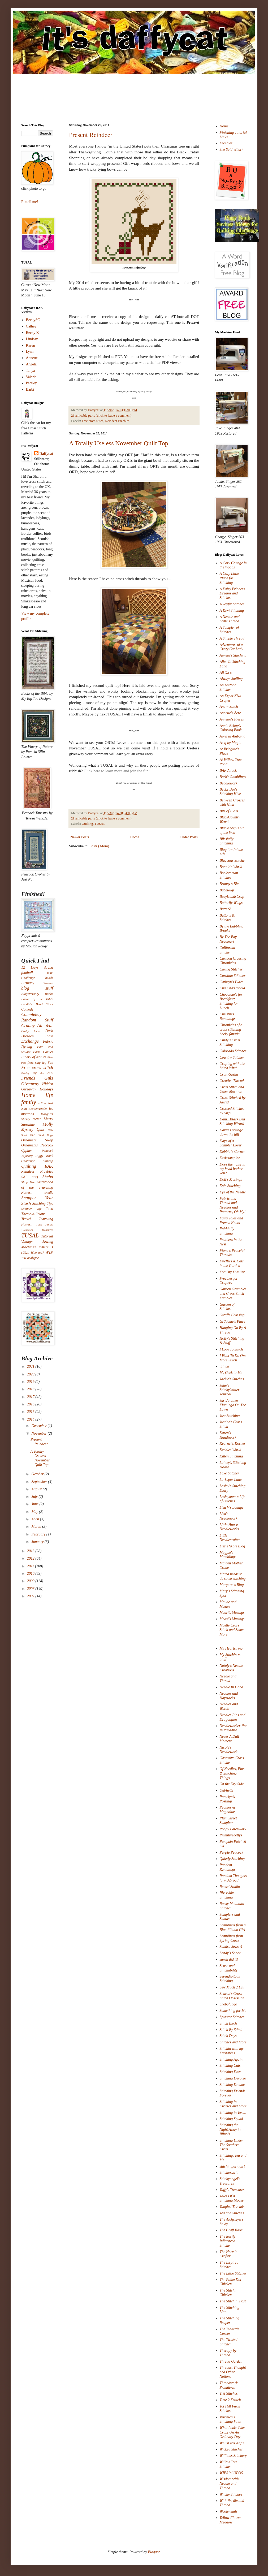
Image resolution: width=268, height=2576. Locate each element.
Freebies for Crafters (229, 1280)
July (34, 1497)
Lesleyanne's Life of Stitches (232, 1499)
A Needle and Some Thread (230, 619)
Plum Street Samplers (228, 1820)
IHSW (42, 1103)
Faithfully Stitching (227, 1231)
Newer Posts (79, 837)
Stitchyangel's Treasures (230, 2181)
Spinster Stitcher (232, 2017)
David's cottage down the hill (231, 1132)
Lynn (30, 351)
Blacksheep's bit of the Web (232, 830)
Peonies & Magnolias (228, 1809)
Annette (32, 358)
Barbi (30, 389)
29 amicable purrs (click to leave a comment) (101, 818)
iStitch (224, 1366)
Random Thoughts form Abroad (233, 1878)
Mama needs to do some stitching (233, 1576)
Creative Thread (232, 1081)
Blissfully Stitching (227, 841)
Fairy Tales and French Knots (231, 1220)
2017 (31, 1397)
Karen (30, 345)
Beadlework (228, 783)
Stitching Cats (230, 2066)
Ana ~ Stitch (229, 707)
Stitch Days (228, 2036)
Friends (28, 1078)
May (35, 1512)
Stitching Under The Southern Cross (231, 2144)
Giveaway (30, 1083)
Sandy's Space (230, 1953)
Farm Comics (43, 1052)
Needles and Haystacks (229, 1696)
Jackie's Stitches (232, 1379)
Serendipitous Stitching (230, 1978)
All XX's (226, 673)
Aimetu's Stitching (233, 655)
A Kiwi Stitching (232, 610)
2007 (31, 1596)
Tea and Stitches (232, 2213)
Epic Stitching (230, 1186)
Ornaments (29, 1145)
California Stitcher (227, 950)
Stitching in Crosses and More (233, 2104)
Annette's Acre (230, 713)
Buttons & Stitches (227, 917)
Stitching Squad (231, 2119)
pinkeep (48, 1161)
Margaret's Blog (232, 1585)
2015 (31, 1412)
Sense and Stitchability (229, 1968)
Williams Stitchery (233, 2456)
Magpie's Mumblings (228, 1555)
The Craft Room (232, 2230)
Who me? (37, 1252)
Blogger (153, 2552)
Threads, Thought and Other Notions (233, 2372)
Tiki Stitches (229, 2394)
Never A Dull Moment (229, 1738)
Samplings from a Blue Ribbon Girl (233, 1927)
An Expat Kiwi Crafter (230, 698)
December (39, 1426)
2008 (31, 1589)
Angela (31, 364)
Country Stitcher (232, 1057)
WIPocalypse (30, 1258)
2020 (31, 1374)
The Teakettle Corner (230, 2331)
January (37, 1542)
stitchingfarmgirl (232, 2166)
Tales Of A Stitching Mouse (232, 2198)
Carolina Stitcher (232, 976)
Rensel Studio (230, 1887)
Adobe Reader (173, 357)
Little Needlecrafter (230, 1537)
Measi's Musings (232, 1619)
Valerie (31, 377)
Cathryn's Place (232, 982)
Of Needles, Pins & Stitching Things (232, 1773)
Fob (50, 1062)
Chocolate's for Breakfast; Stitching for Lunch (231, 1001)
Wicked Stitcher (231, 2449)
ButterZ (225, 909)
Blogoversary (30, 994)
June (35, 1504)
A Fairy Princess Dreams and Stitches (232, 593)
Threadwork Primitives (229, 2385)
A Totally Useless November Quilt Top (118, 443)
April (35, 1519)
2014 (31, 1419)
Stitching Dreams (232, 2085)
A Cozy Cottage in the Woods (233, 565)
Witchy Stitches (231, 2494)
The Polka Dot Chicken (230, 2282)
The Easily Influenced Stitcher (228, 2240)
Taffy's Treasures (232, 2190)
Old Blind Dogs (41, 1135)
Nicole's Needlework (228, 1749)
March (36, 1527)
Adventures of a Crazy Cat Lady (231, 647)
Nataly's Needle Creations (231, 1668)
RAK (49, 1166)
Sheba (47, 1176)
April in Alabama (232, 736)
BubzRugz (227, 890)
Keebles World (230, 1450)
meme (37, 1119)
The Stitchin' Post (233, 2301)
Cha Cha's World (232, 988)
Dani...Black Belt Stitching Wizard (232, 1121)
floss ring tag (37, 1062)
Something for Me (233, 2011)
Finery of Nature (33, 1057)
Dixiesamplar (230, 1158)
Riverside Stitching (227, 1895)
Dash (49, 1031)
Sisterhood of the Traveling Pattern (37, 1187)
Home (134, 837)
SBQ (35, 1177)
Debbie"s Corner (232, 1152)
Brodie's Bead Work (37, 1004)
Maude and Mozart (228, 1604)
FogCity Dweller (232, 1272)
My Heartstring (231, 1648)
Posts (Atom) (99, 846)
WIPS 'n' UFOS (231, 2473)
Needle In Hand (231, 1687)
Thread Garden (231, 2361)
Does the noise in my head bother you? (232, 1168)
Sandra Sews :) (231, 1947)
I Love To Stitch (231, 1349)
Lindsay (32, 339)
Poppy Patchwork (233, 1829)
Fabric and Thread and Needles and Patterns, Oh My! (233, 1205)
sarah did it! (229, 1959)
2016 (31, 1404)
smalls (49, 1192)
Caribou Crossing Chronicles (233, 960)
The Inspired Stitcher (229, 2264)
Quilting (87, 824)
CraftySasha (229, 1074)
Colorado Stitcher (233, 1051)
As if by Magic (230, 743)
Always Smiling (231, 679)
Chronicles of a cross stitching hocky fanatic (231, 1029)
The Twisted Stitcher (228, 2342)
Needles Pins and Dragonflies (232, 1717)
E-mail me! (29, 202)
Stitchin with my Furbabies (232, 2051)
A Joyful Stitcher (232, 604)
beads (49, 978)
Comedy (27, 1009)
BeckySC (33, 320)
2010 (31, 1574)
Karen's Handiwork (228, 1435)
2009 (31, 1581)
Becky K (32, 333)
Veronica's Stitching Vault (230, 2419)
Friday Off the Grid (37, 1073)
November (39, 1433)
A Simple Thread (232, 638)
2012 (31, 1558)
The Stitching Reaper (229, 2320)
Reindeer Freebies (117, 421)
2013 (31, 1551)
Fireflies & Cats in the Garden (232, 1263)
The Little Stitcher (233, 2273)
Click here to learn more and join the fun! (117, 771)
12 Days (29, 967)
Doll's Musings (231, 1179)
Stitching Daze (230, 2072)
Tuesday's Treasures (37, 1229)
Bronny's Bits (229, 884)
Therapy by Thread (228, 2353)
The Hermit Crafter (228, 2254)
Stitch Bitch (228, 2023)
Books (49, 994)
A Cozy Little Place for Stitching (229, 578)
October (37, 1474)
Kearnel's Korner (233, 1444)
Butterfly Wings (231, 903)
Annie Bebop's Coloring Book (231, 728)
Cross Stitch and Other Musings (232, 1089)
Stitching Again (231, 2059)
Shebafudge (228, 2004)
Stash (26, 1203)
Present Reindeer (90, 134)
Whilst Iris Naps (232, 2443)
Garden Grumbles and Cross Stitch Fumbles (233, 1293)
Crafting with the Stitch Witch (232, 1066)
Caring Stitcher (231, 969)
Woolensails (228, 2511)
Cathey (31, 326)
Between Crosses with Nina (232, 802)
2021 (31, 1367)
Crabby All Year (37, 1025)
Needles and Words (229, 1706)
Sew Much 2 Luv (232, 1987)
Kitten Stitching (231, 1456)
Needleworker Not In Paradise (233, 1728)
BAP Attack (228, 771)
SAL (24, 1177)
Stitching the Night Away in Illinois (230, 2129)
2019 (31, 1382)
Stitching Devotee (233, 2078)
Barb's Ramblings (233, 777)
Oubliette (227, 1790)
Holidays (46, 1089)
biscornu (48, 983)
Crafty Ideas (30, 1031)
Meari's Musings (232, 1613)
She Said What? (231, 150)
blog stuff (37, 988)
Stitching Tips (42, 1204)
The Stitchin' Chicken (229, 2292)
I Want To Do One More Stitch (233, 1358)
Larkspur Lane (231, 1480)
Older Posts (189, 837)
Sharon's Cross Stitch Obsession (232, 1996)
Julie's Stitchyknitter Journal (230, 1389)
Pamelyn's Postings (227, 1799)
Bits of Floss (229, 811)
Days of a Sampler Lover (231, 1143)
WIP (49, 1252)
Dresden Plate (37, 1036)
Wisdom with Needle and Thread (229, 2483)
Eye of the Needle (233, 1192)
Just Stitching (230, 1416)
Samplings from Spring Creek (231, 1938)
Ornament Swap (37, 1140)
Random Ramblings (228, 1867)
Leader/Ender (38, 1109)
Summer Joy (31, 1209)
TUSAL (99, 824)
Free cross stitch (92, 421)
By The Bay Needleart (228, 939)
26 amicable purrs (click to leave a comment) (101, 415)
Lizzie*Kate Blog (232, 1546)
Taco (49, 1209)
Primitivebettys (231, 1835)
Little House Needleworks (229, 1527)
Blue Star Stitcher (233, 860)
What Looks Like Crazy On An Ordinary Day (232, 2432)
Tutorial (47, 1236)
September (39, 1482)
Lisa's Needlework (228, 1516)
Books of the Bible (37, 999)
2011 (31, 1566)
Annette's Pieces (232, 719)
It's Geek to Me (231, 1373)
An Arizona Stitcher (228, 687)
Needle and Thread (228, 1678)
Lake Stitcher (229, 1473)
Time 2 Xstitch (230, 2400)
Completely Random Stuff (37, 1017)
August (36, 1489)
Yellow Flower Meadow (230, 2520)
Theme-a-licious (33, 1214)
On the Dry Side (232, 1784)
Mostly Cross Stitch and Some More (232, 1629)
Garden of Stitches (227, 1306)
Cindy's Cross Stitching (230, 1042)
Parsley (31, 383)
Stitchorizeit (229, 2172)
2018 (31, 1389)
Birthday (27, 983)
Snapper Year (37, 1197)
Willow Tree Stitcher (228, 2464)
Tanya (30, 371)
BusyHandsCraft (232, 897)
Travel (26, 1219)
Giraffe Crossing (232, 1315)
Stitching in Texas (233, 2113)
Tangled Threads (232, 2207)
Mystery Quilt (32, 1130)
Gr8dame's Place (232, 1321)
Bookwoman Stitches (229, 875)
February (38, 1534)
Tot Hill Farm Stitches (230, 2408)
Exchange (30, 1041)
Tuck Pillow (44, 1224)
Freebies (226, 143)
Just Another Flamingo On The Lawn (233, 1405)
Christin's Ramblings (228, 1016)
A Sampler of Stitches (229, 629)
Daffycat (94, 410)
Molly (48, 1124)
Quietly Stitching (232, 1859)
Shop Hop (28, 1182)
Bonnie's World (231, 867)
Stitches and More (233, 2042)
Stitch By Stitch (231, 2030)
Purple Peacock (231, 1852)
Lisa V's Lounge (232, 1507)
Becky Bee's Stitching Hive (230, 791)
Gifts (48, 1078)
